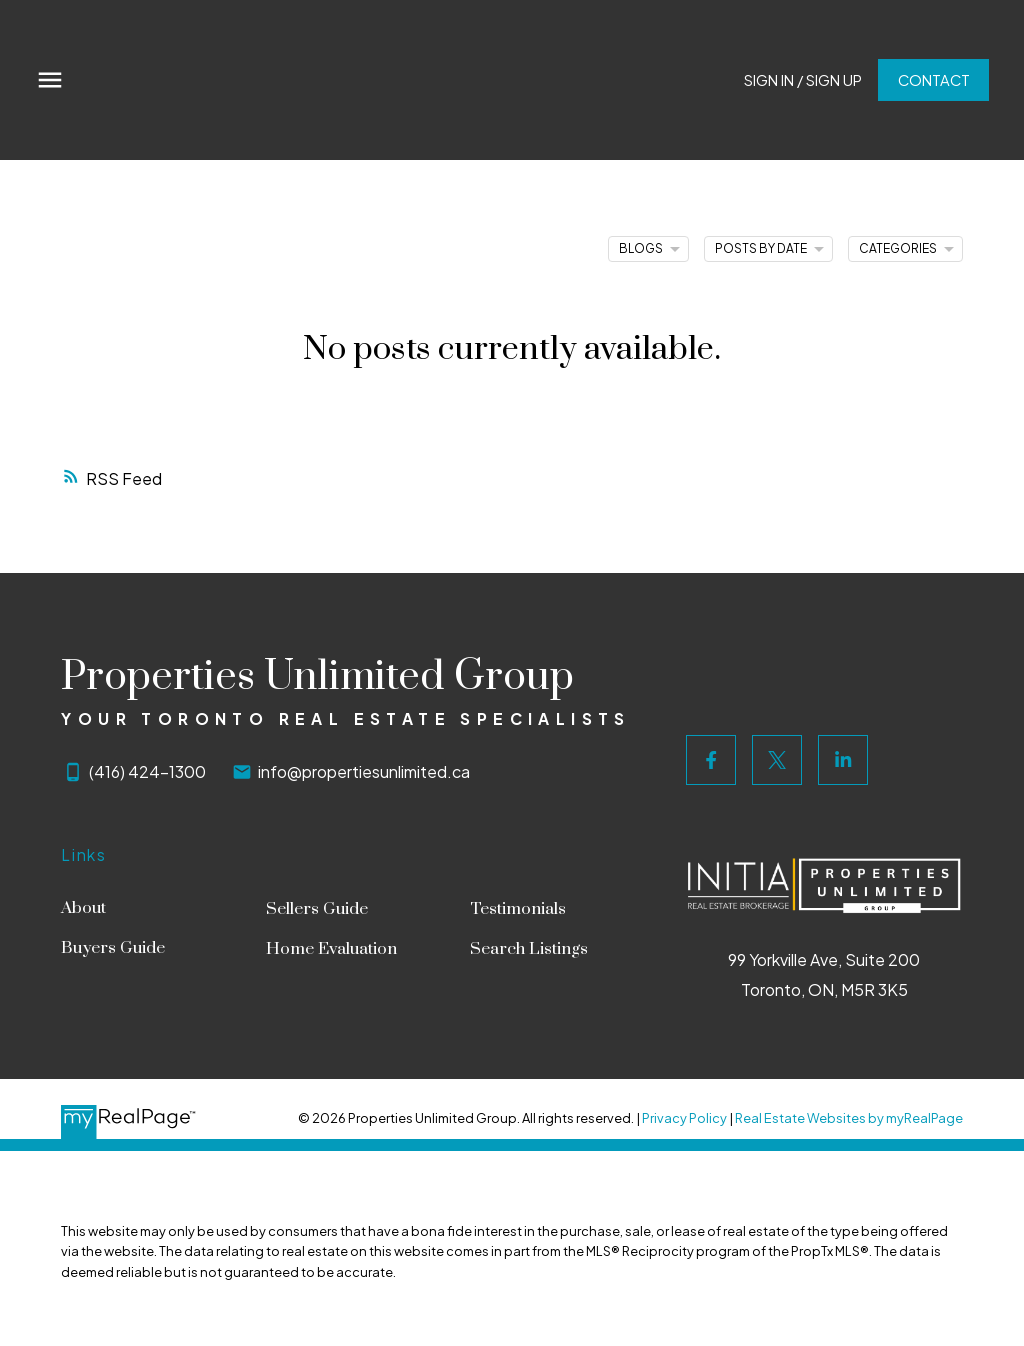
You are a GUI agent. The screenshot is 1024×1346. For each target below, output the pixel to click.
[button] (802, 80)
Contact (932, 80)
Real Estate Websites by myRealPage (849, 1118)
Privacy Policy (684, 1118)
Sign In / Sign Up (802, 80)
